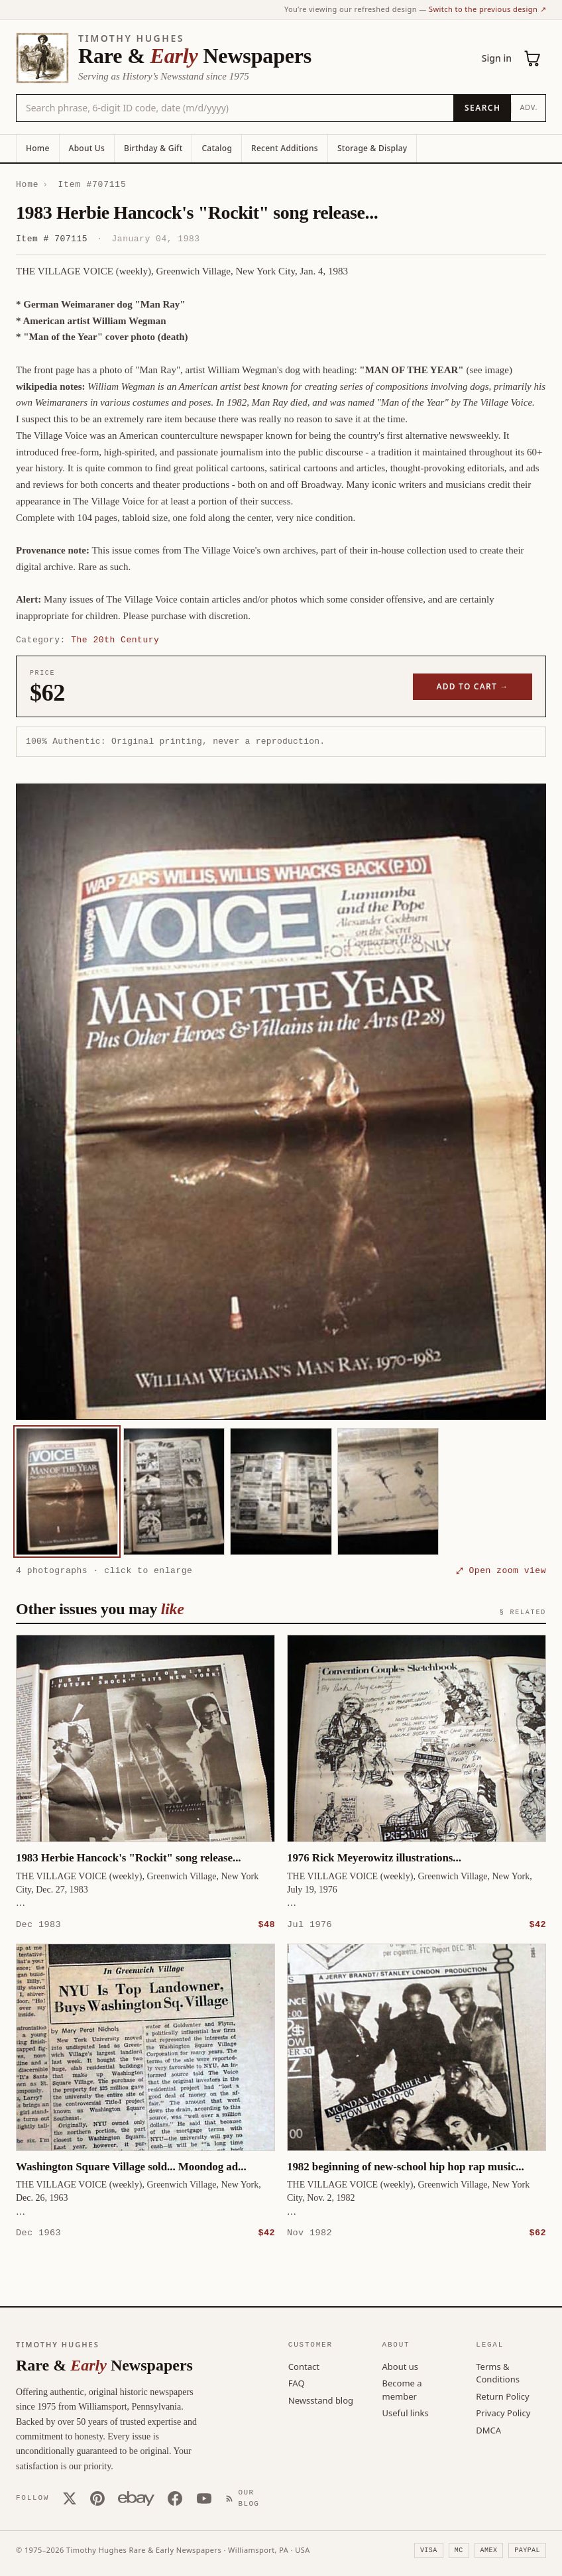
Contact (303, 2366)
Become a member (402, 2389)
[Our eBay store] (136, 2497)
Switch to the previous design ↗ (487, 9)
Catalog (216, 148)
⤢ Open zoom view (501, 1570)
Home (38, 148)
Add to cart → (473, 686)
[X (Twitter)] (69, 2497)
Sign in (497, 58)
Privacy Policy (503, 2412)
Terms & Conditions (498, 2372)
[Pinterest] (97, 2497)
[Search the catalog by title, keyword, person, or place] (235, 108)
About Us (87, 148)
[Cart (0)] (533, 58)
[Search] (482, 108)
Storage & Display (372, 148)
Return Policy (502, 2396)
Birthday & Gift (153, 148)
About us (400, 2366)
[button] (281, 1102)
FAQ (296, 2382)
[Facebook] (175, 2497)
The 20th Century (115, 640)
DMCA (488, 2429)
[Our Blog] (245, 2497)
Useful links (405, 2412)
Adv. (528, 107)
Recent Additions (284, 148)
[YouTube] (204, 2497)
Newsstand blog (320, 2400)
